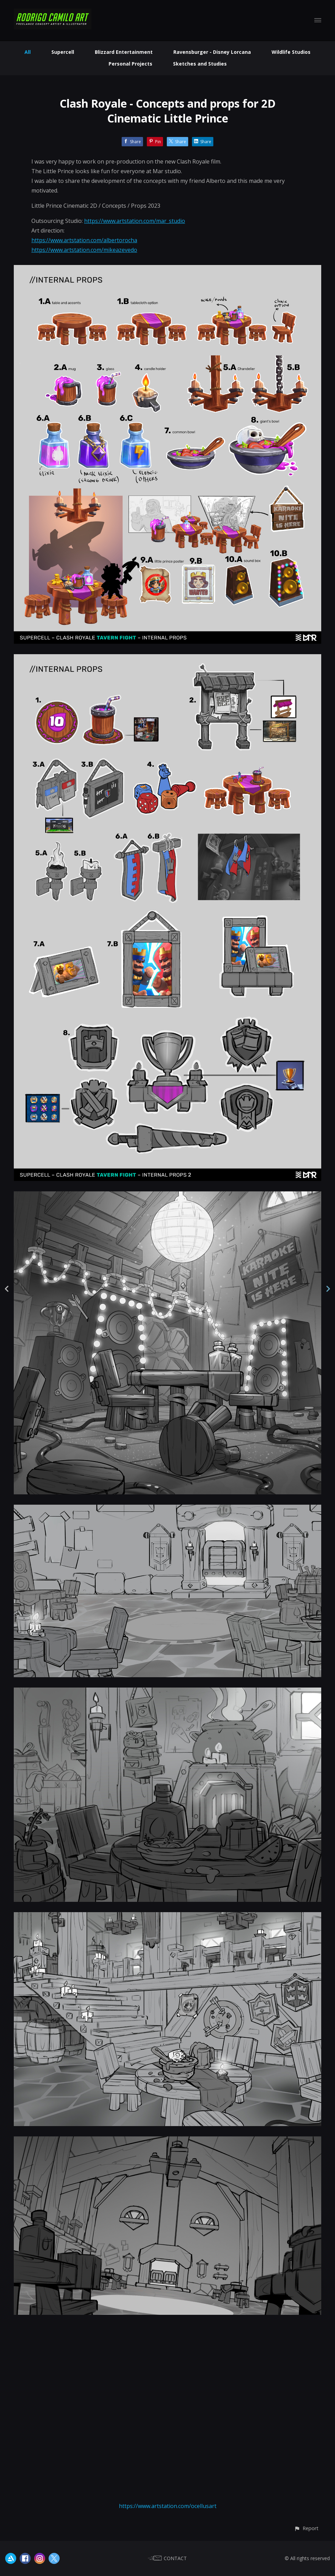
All (27, 52)
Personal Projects (130, 63)
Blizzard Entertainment (124, 52)
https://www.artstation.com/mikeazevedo (84, 250)
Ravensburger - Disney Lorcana (212, 52)
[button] (306, 2528)
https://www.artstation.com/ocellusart (167, 2506)
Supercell (62, 52)
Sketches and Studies (200, 63)
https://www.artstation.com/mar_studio (134, 221)
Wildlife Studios (291, 52)
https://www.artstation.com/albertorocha (84, 240)
